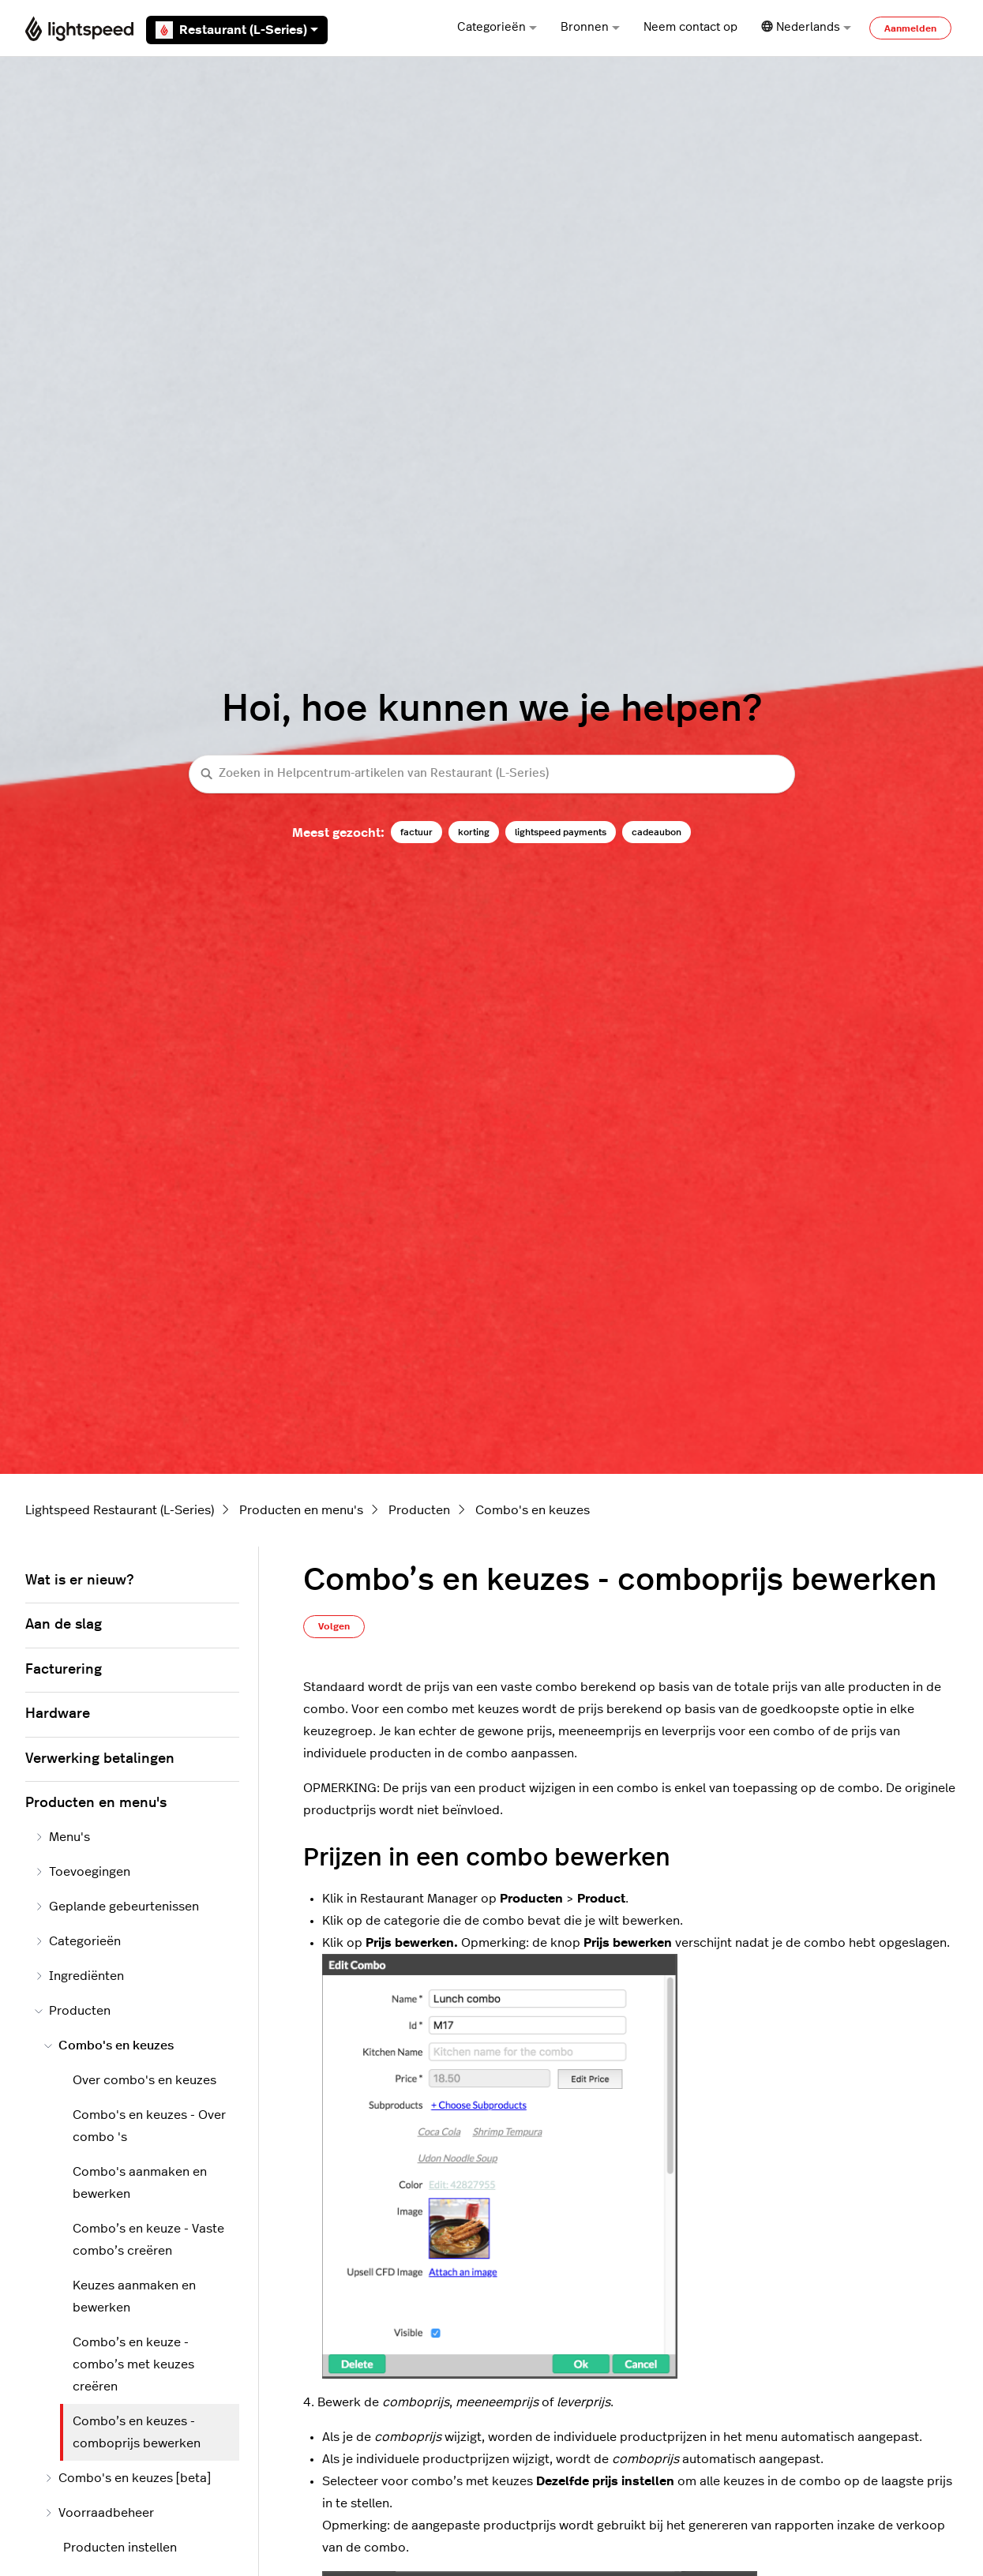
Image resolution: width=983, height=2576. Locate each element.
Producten (419, 1510)
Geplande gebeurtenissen (117, 1906)
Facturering (63, 1670)
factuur (416, 832)
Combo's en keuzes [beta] (127, 2478)
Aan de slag (63, 1625)
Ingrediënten (79, 1976)
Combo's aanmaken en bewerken (140, 2182)
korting (474, 832)
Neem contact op (690, 27)
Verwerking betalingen (99, 1759)
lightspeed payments (560, 832)
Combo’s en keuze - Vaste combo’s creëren (148, 2239)
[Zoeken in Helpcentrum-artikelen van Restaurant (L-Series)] (492, 774)
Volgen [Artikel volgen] (334, 1626)
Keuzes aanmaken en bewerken (134, 2296)
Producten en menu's (301, 1510)
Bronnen (590, 27)
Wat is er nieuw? (79, 1580)
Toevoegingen (82, 1871)
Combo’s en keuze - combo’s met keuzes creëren (133, 2364)
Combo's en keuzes (532, 1510)
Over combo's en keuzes (144, 2080)
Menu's (62, 1837)
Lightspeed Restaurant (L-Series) (119, 1510)
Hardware (57, 1714)
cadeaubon (656, 832)
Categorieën (497, 27)
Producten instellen (120, 2547)
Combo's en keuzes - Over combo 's (149, 2126)
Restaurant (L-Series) (237, 30)
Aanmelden (910, 28)
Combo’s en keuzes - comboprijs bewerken (137, 2432)
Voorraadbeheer (99, 2513)
